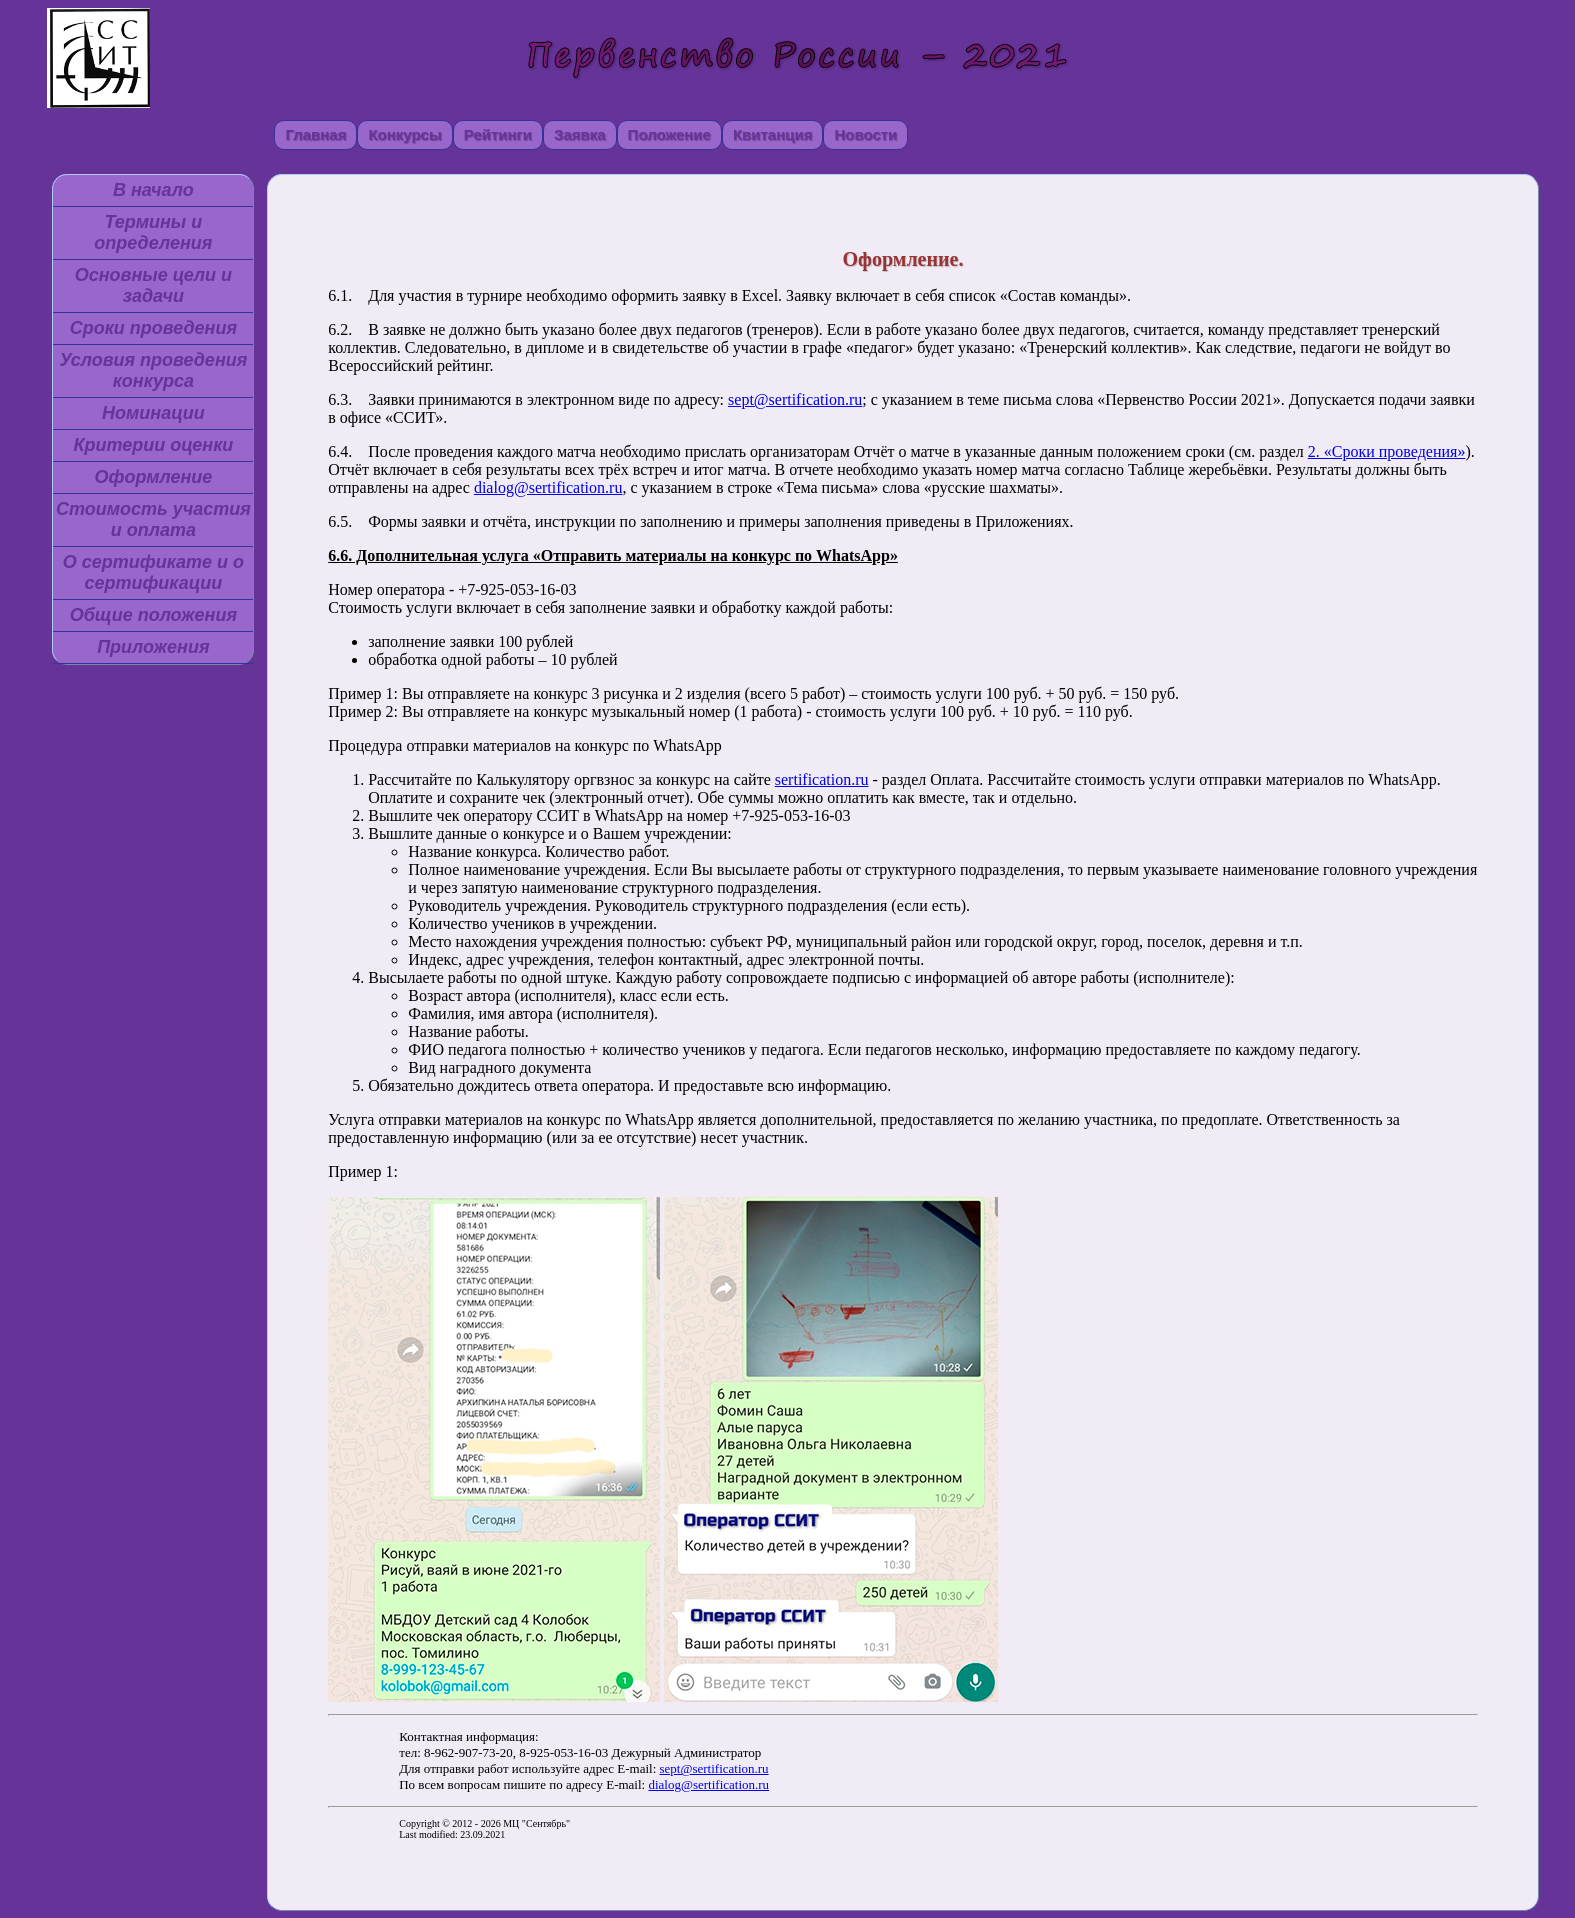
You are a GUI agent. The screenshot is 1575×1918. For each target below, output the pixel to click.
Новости (865, 134)
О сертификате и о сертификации (153, 572)
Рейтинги (498, 134)
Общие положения (153, 615)
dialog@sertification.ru (548, 487)
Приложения (153, 647)
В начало (153, 190)
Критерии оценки (153, 445)
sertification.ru (822, 779)
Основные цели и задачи (153, 285)
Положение (669, 134)
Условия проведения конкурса (153, 370)
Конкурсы (404, 134)
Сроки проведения (153, 328)
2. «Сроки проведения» (1387, 451)
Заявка (580, 134)
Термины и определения (153, 232)
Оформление (153, 477)
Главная (315, 134)
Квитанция (773, 134)
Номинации (153, 413)
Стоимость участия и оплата (153, 519)
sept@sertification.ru (795, 399)
